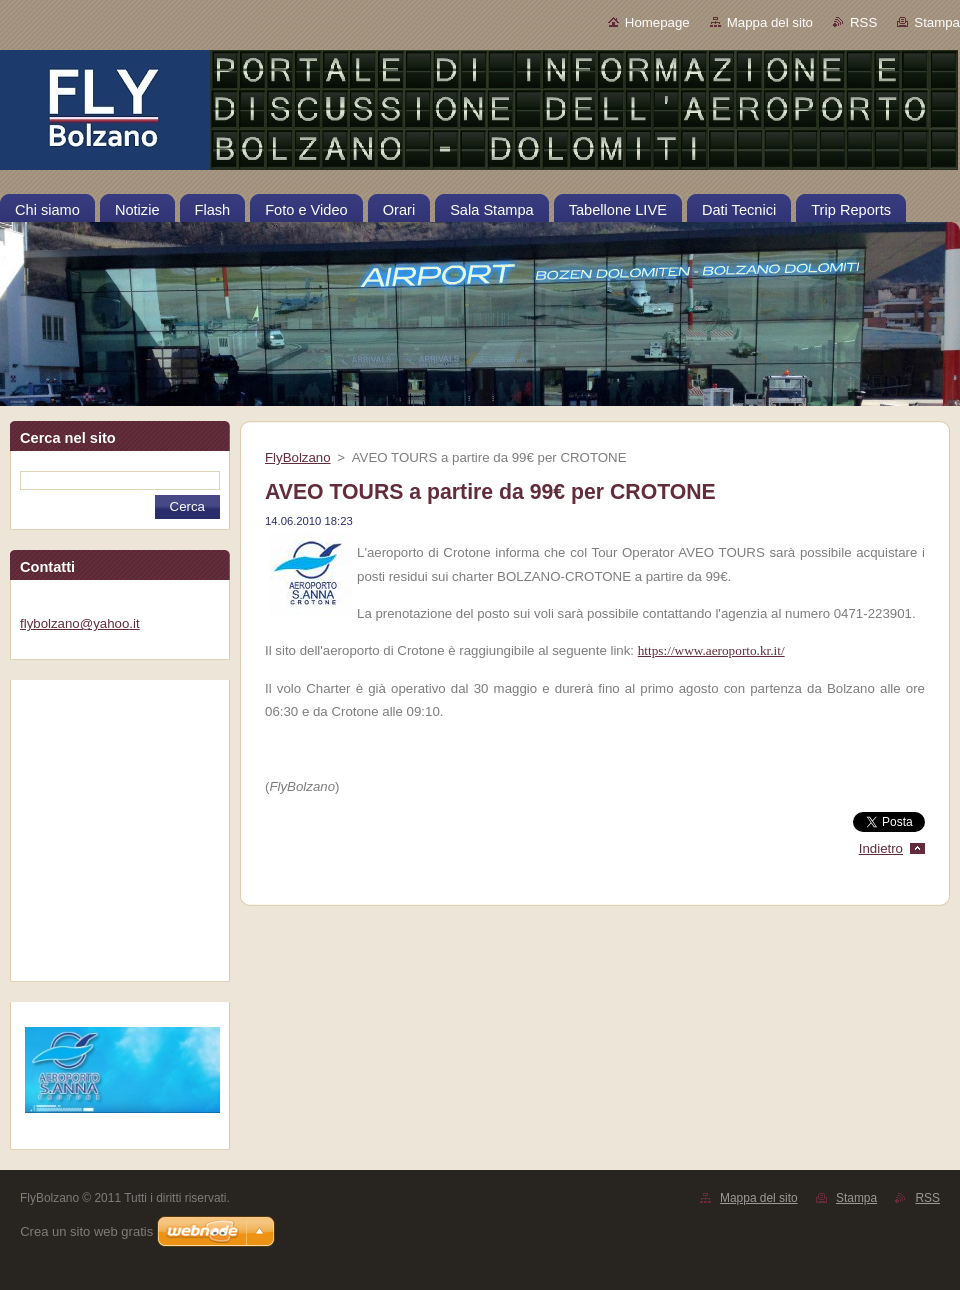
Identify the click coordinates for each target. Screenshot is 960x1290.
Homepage (657, 22)
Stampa (937, 22)
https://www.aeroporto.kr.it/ (711, 650)
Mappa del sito (770, 22)
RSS (863, 22)
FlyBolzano (298, 457)
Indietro (881, 848)
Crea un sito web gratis (86, 1231)
